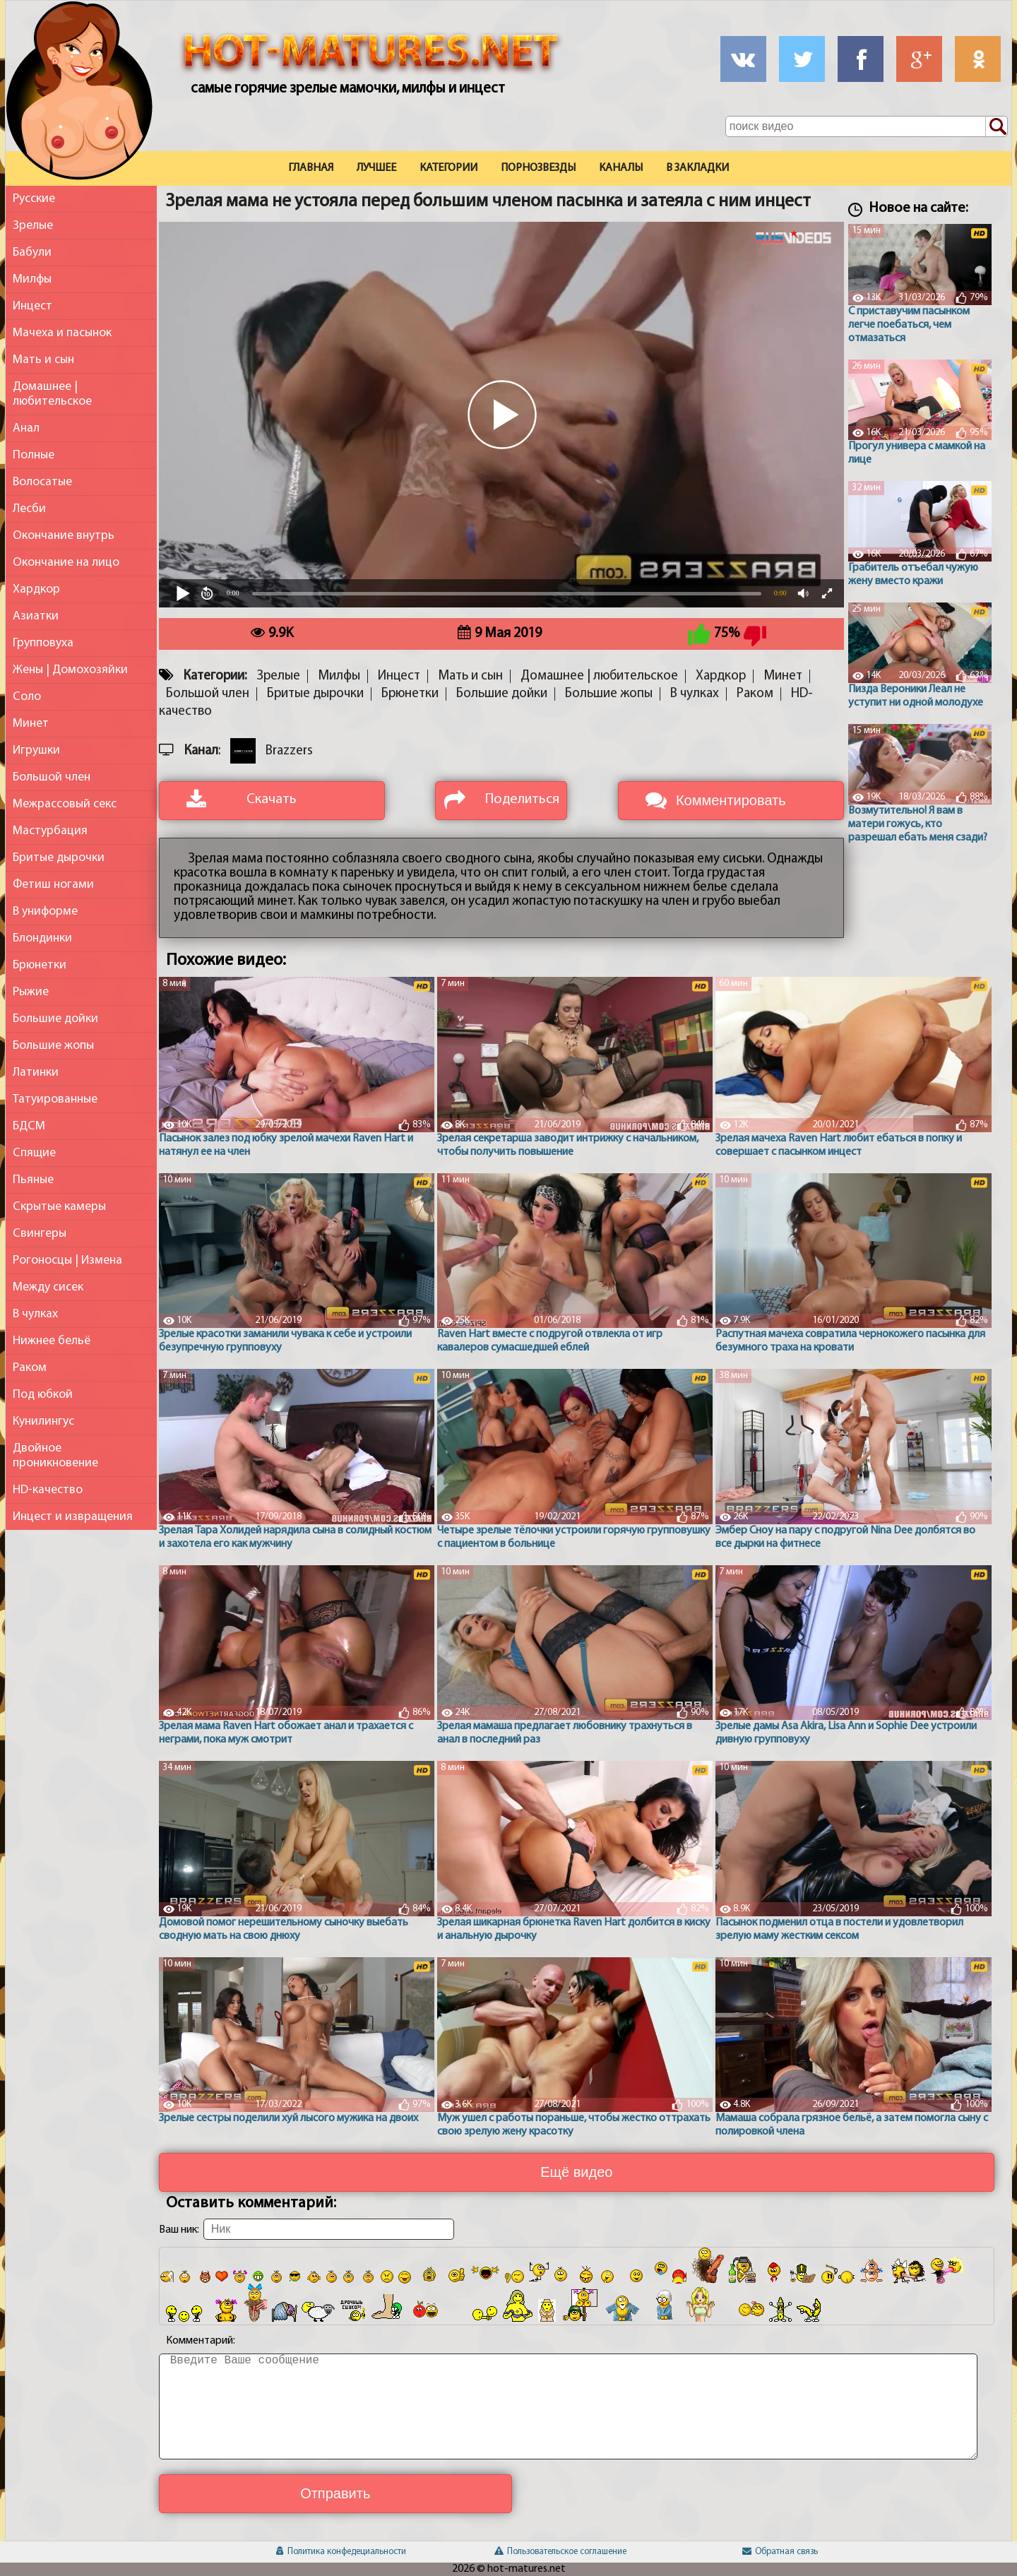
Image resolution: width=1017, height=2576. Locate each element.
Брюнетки (39, 965)
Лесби (29, 509)
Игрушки (36, 750)
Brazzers (289, 751)
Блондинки (42, 938)
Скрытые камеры (59, 1207)
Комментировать (731, 800)
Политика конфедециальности (341, 2551)
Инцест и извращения (73, 1517)
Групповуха (43, 643)
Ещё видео (576, 2172)
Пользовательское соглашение (560, 2551)
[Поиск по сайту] (996, 127)
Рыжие (31, 992)
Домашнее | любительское (52, 394)
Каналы (621, 168)
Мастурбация (50, 831)
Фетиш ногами (53, 885)
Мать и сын (43, 360)
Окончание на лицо (66, 563)
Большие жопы (53, 1046)
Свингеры (39, 1234)
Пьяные (33, 1180)
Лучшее (376, 168)
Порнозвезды (538, 168)
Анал (26, 428)
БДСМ (29, 1126)
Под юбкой (43, 1395)
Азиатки (36, 616)
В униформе (45, 912)
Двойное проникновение (55, 1455)
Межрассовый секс (65, 804)
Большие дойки (55, 1019)
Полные (33, 455)
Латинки (36, 1073)
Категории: (215, 676)
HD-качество (48, 1490)
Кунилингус (43, 1421)
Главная (310, 168)
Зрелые (33, 226)
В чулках (35, 1314)
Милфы (32, 279)
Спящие (34, 1153)
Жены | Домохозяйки (70, 670)
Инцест (32, 306)
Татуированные (55, 1099)
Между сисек (48, 1287)
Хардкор (36, 589)
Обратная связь (780, 2551)
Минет (31, 724)
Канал (201, 751)
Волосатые (42, 482)
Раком (30, 1368)
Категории (448, 168)
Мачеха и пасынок (62, 333)
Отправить (335, 2493)
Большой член (51, 777)
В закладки (697, 168)
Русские (34, 199)
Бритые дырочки (59, 858)
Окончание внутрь (63, 536)
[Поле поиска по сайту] (866, 126)
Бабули (32, 253)
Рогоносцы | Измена (67, 1260)
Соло (27, 697)
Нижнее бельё (51, 1341)
